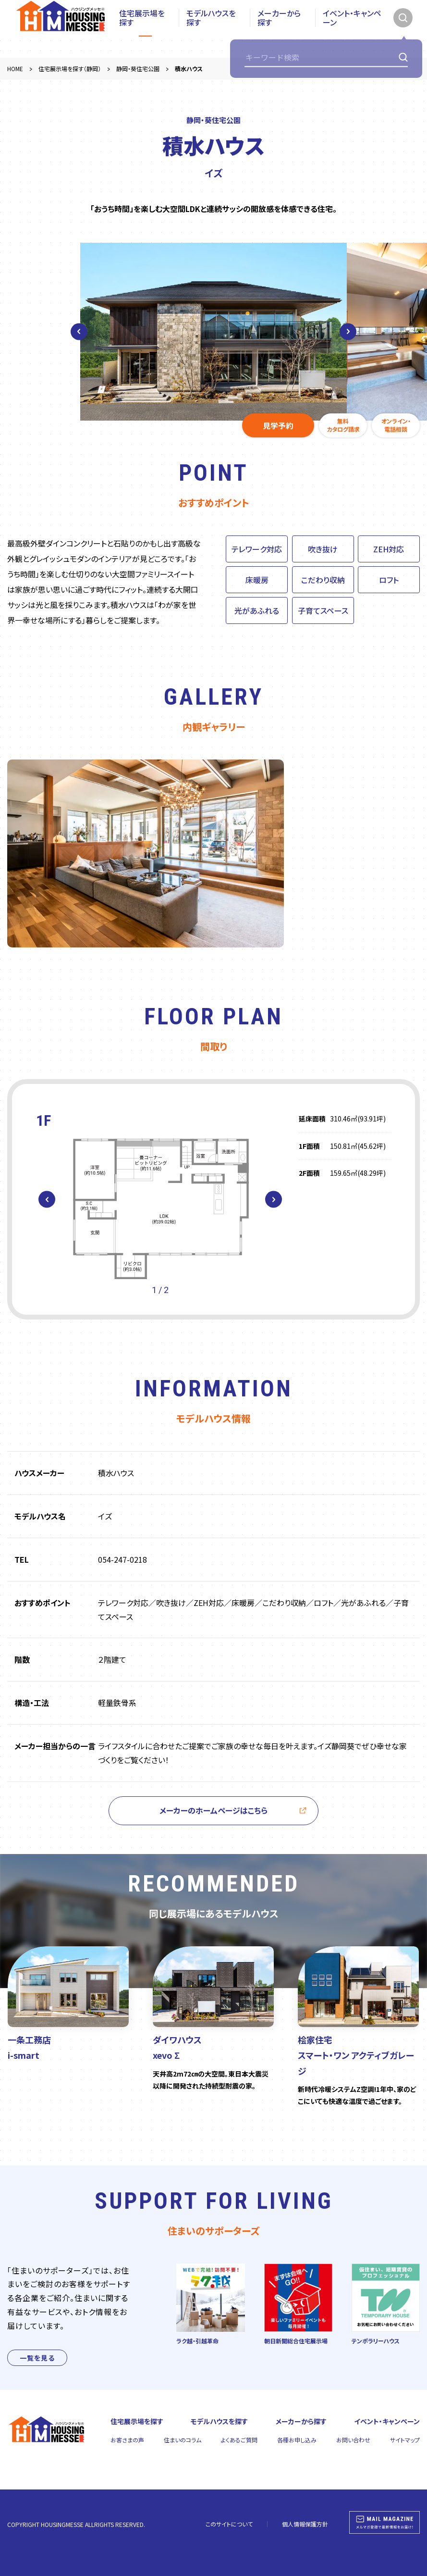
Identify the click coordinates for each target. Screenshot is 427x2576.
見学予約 (278, 425)
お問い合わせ (353, 2440)
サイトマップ (405, 2440)
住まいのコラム (182, 2440)
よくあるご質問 (239, 2440)
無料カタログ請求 (343, 425)
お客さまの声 (127, 2440)
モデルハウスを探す (211, 29)
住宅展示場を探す (142, 29)
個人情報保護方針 (305, 2524)
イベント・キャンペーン (352, 29)
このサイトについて (229, 2524)
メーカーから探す (279, 29)
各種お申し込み (297, 2440)
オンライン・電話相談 (396, 425)
